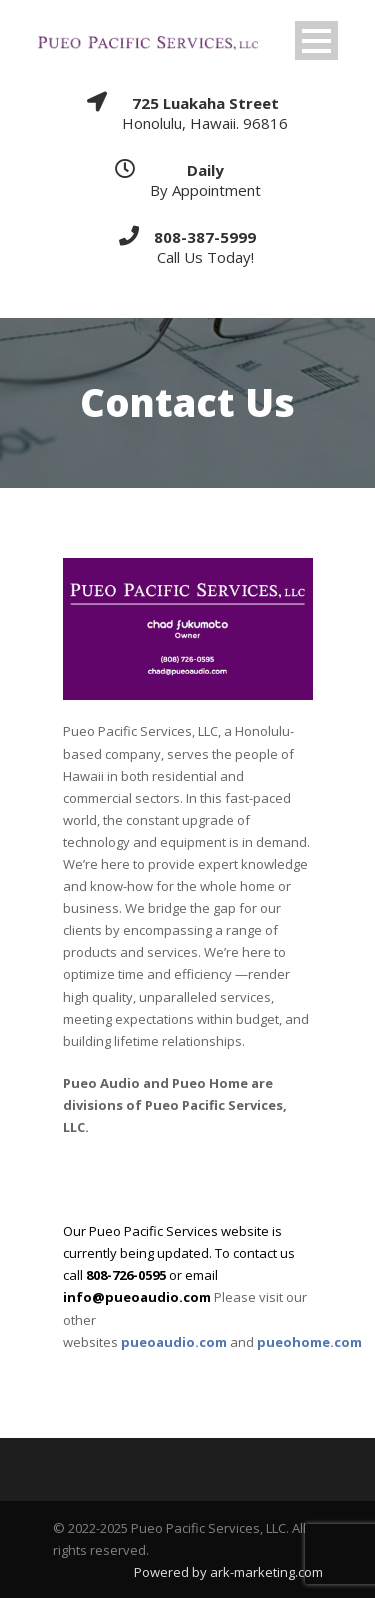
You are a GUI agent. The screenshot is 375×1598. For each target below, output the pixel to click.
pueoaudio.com (174, 1342)
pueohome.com (309, 1342)
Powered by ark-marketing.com (228, 1572)
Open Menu (316, 40)
